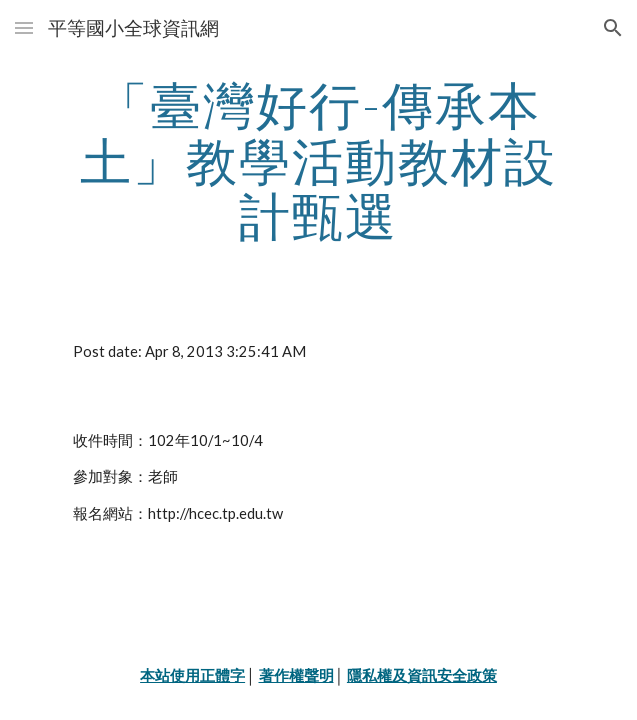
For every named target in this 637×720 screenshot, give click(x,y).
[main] (318, 160)
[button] (24, 27)
